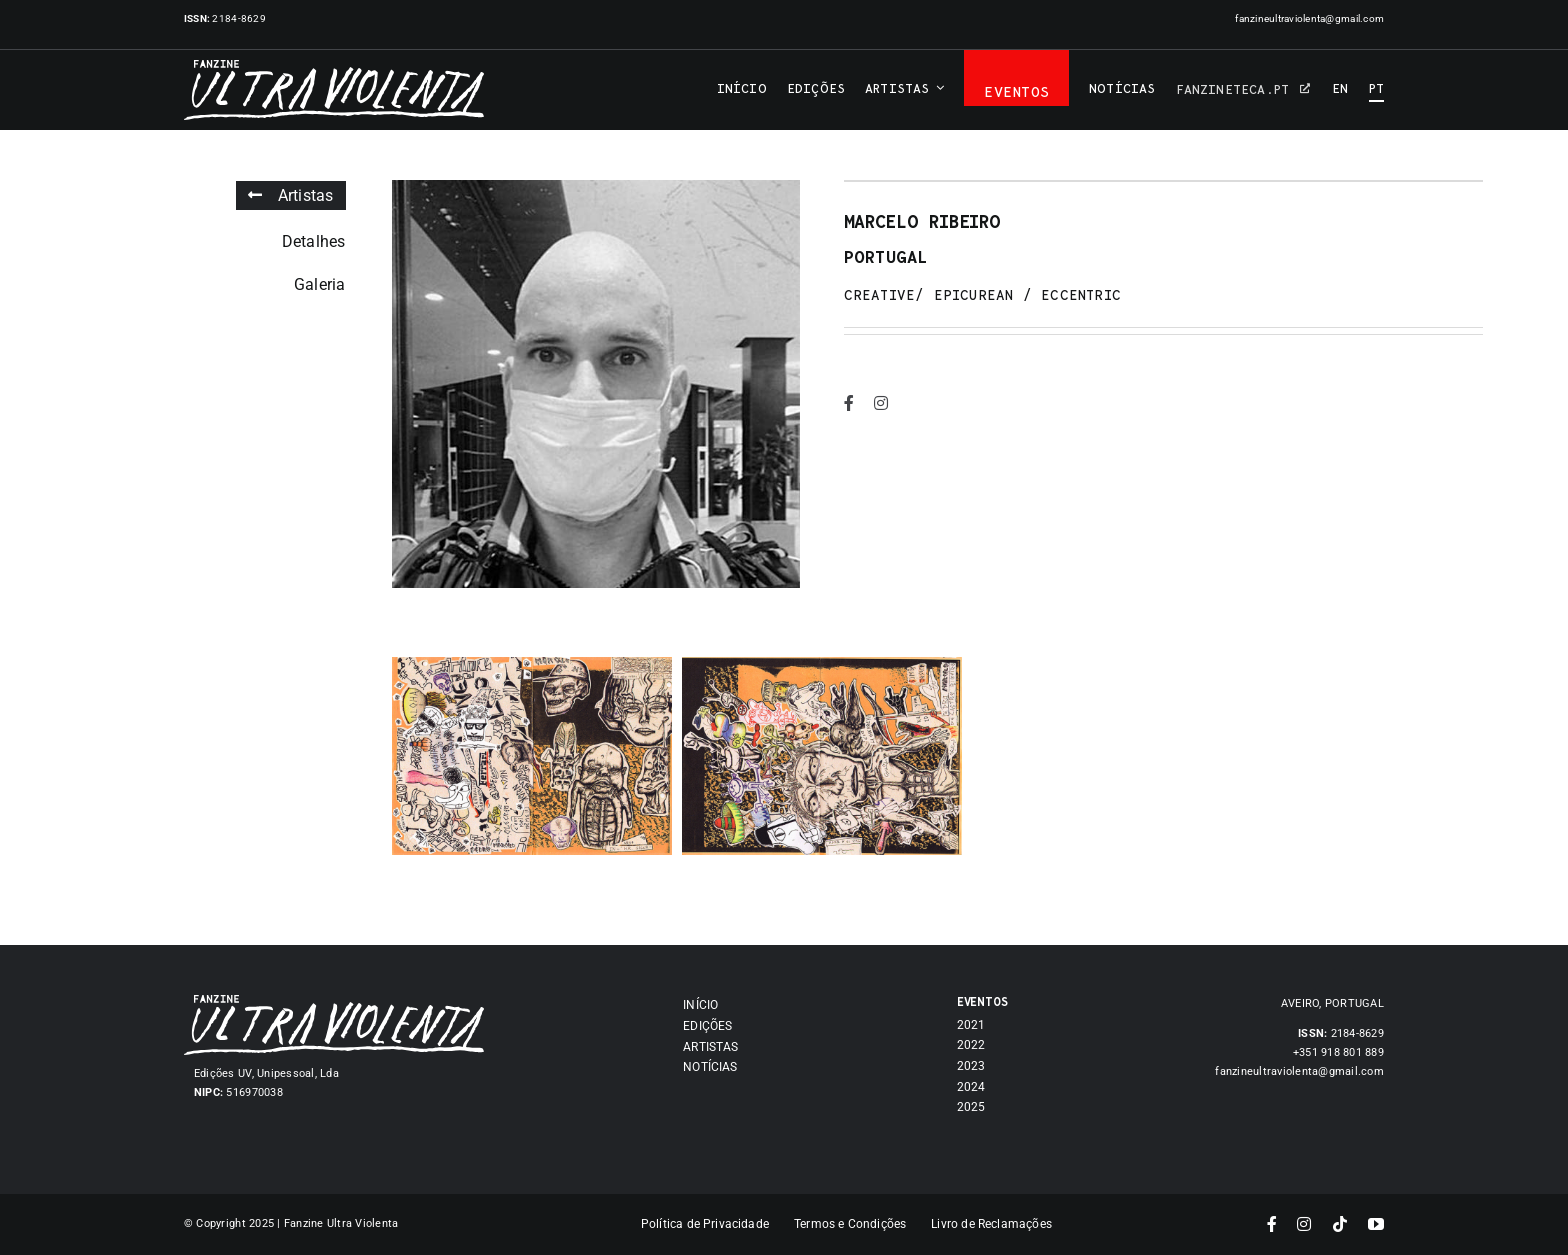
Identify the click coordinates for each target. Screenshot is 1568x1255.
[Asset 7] (334, 1003)
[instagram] (879, 403)
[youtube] (1376, 1224)
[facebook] (847, 403)
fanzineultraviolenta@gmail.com (1309, 18)
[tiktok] (1340, 1224)
